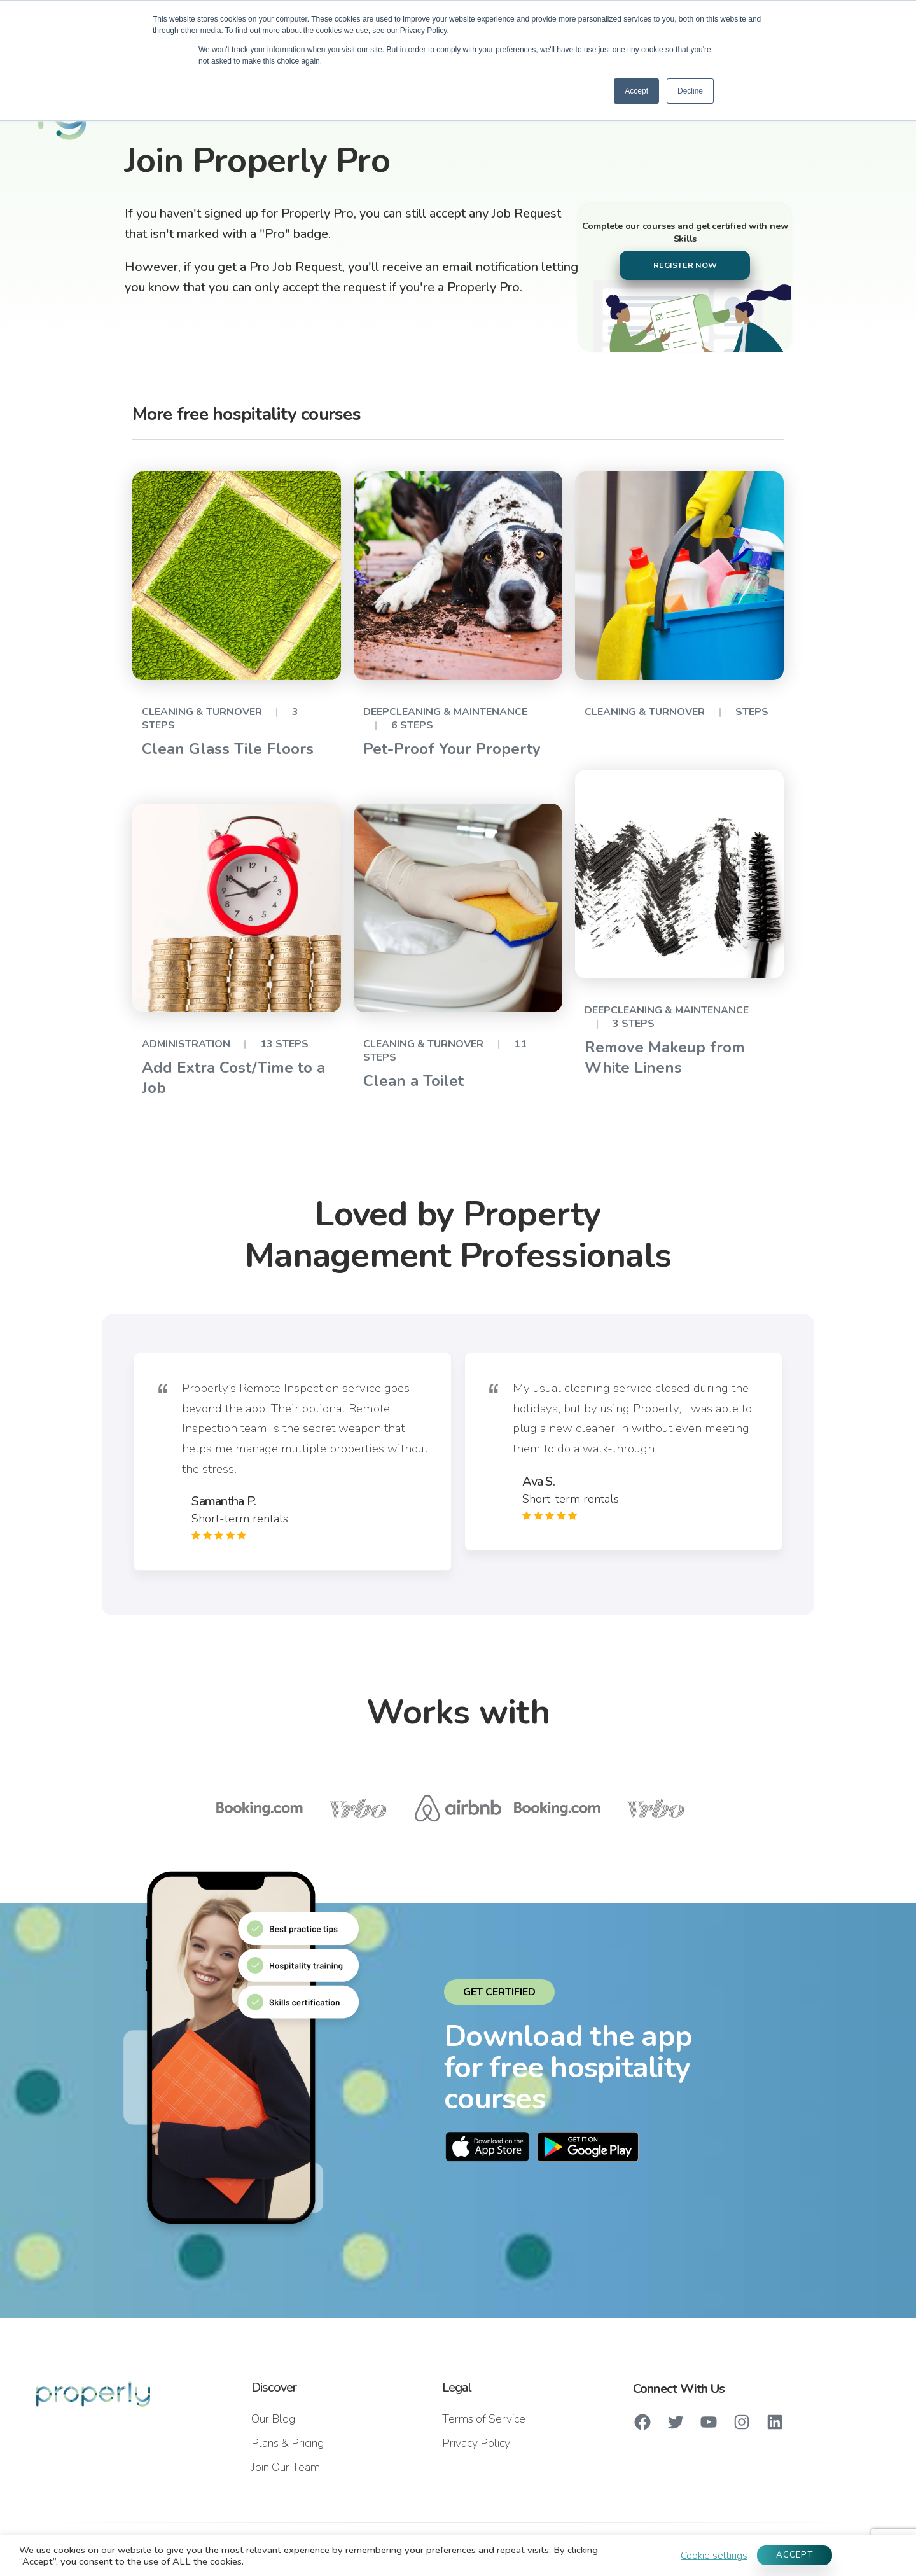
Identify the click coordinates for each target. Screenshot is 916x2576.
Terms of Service (483, 2418)
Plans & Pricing (287, 2443)
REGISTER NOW (685, 265)
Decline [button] (690, 91)
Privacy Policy (476, 2443)
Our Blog (273, 2418)
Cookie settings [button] (714, 2555)
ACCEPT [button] (794, 2555)
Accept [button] (636, 91)
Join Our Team (285, 2467)
